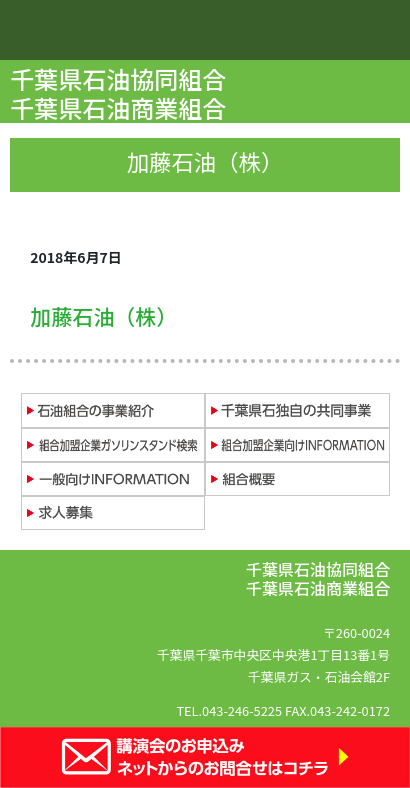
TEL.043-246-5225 (229, 710)
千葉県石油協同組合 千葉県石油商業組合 (120, 93)
